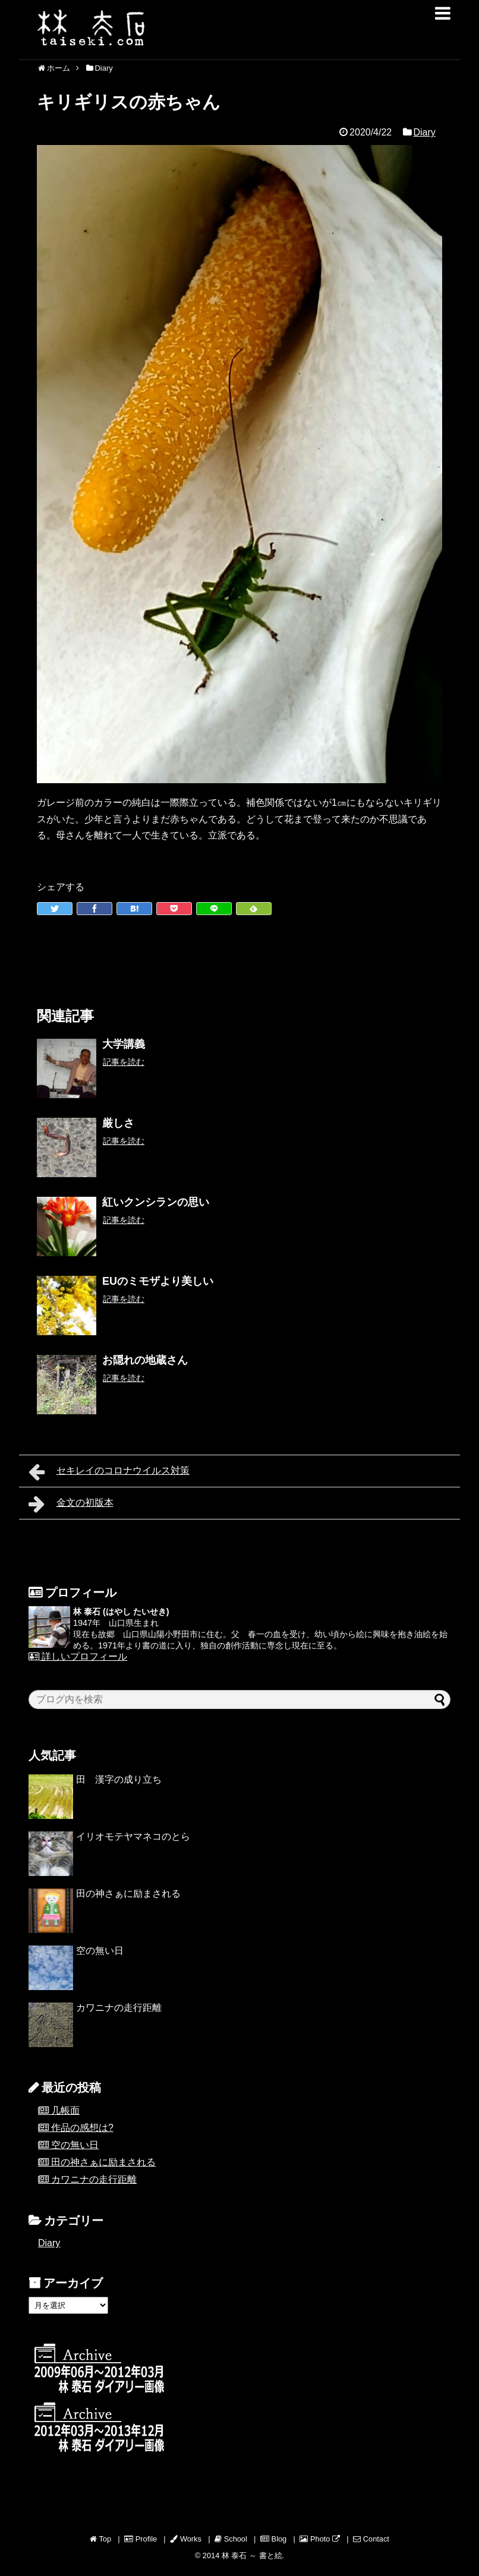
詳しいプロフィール (78, 1656)
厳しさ (118, 1123)
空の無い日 (100, 1951)
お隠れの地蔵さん (145, 1360)
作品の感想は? (82, 2128)
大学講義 (123, 1044)
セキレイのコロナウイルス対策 (109, 1471)
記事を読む (123, 1062)
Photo (320, 2538)
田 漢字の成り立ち (119, 1779)
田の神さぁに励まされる (128, 1893)
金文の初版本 (71, 1504)
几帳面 (65, 2110)
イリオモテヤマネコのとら (133, 1836)
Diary (424, 132)
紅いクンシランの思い (155, 1202)
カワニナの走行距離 (119, 2008)
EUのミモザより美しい (157, 1281)
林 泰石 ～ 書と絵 (252, 2555)
